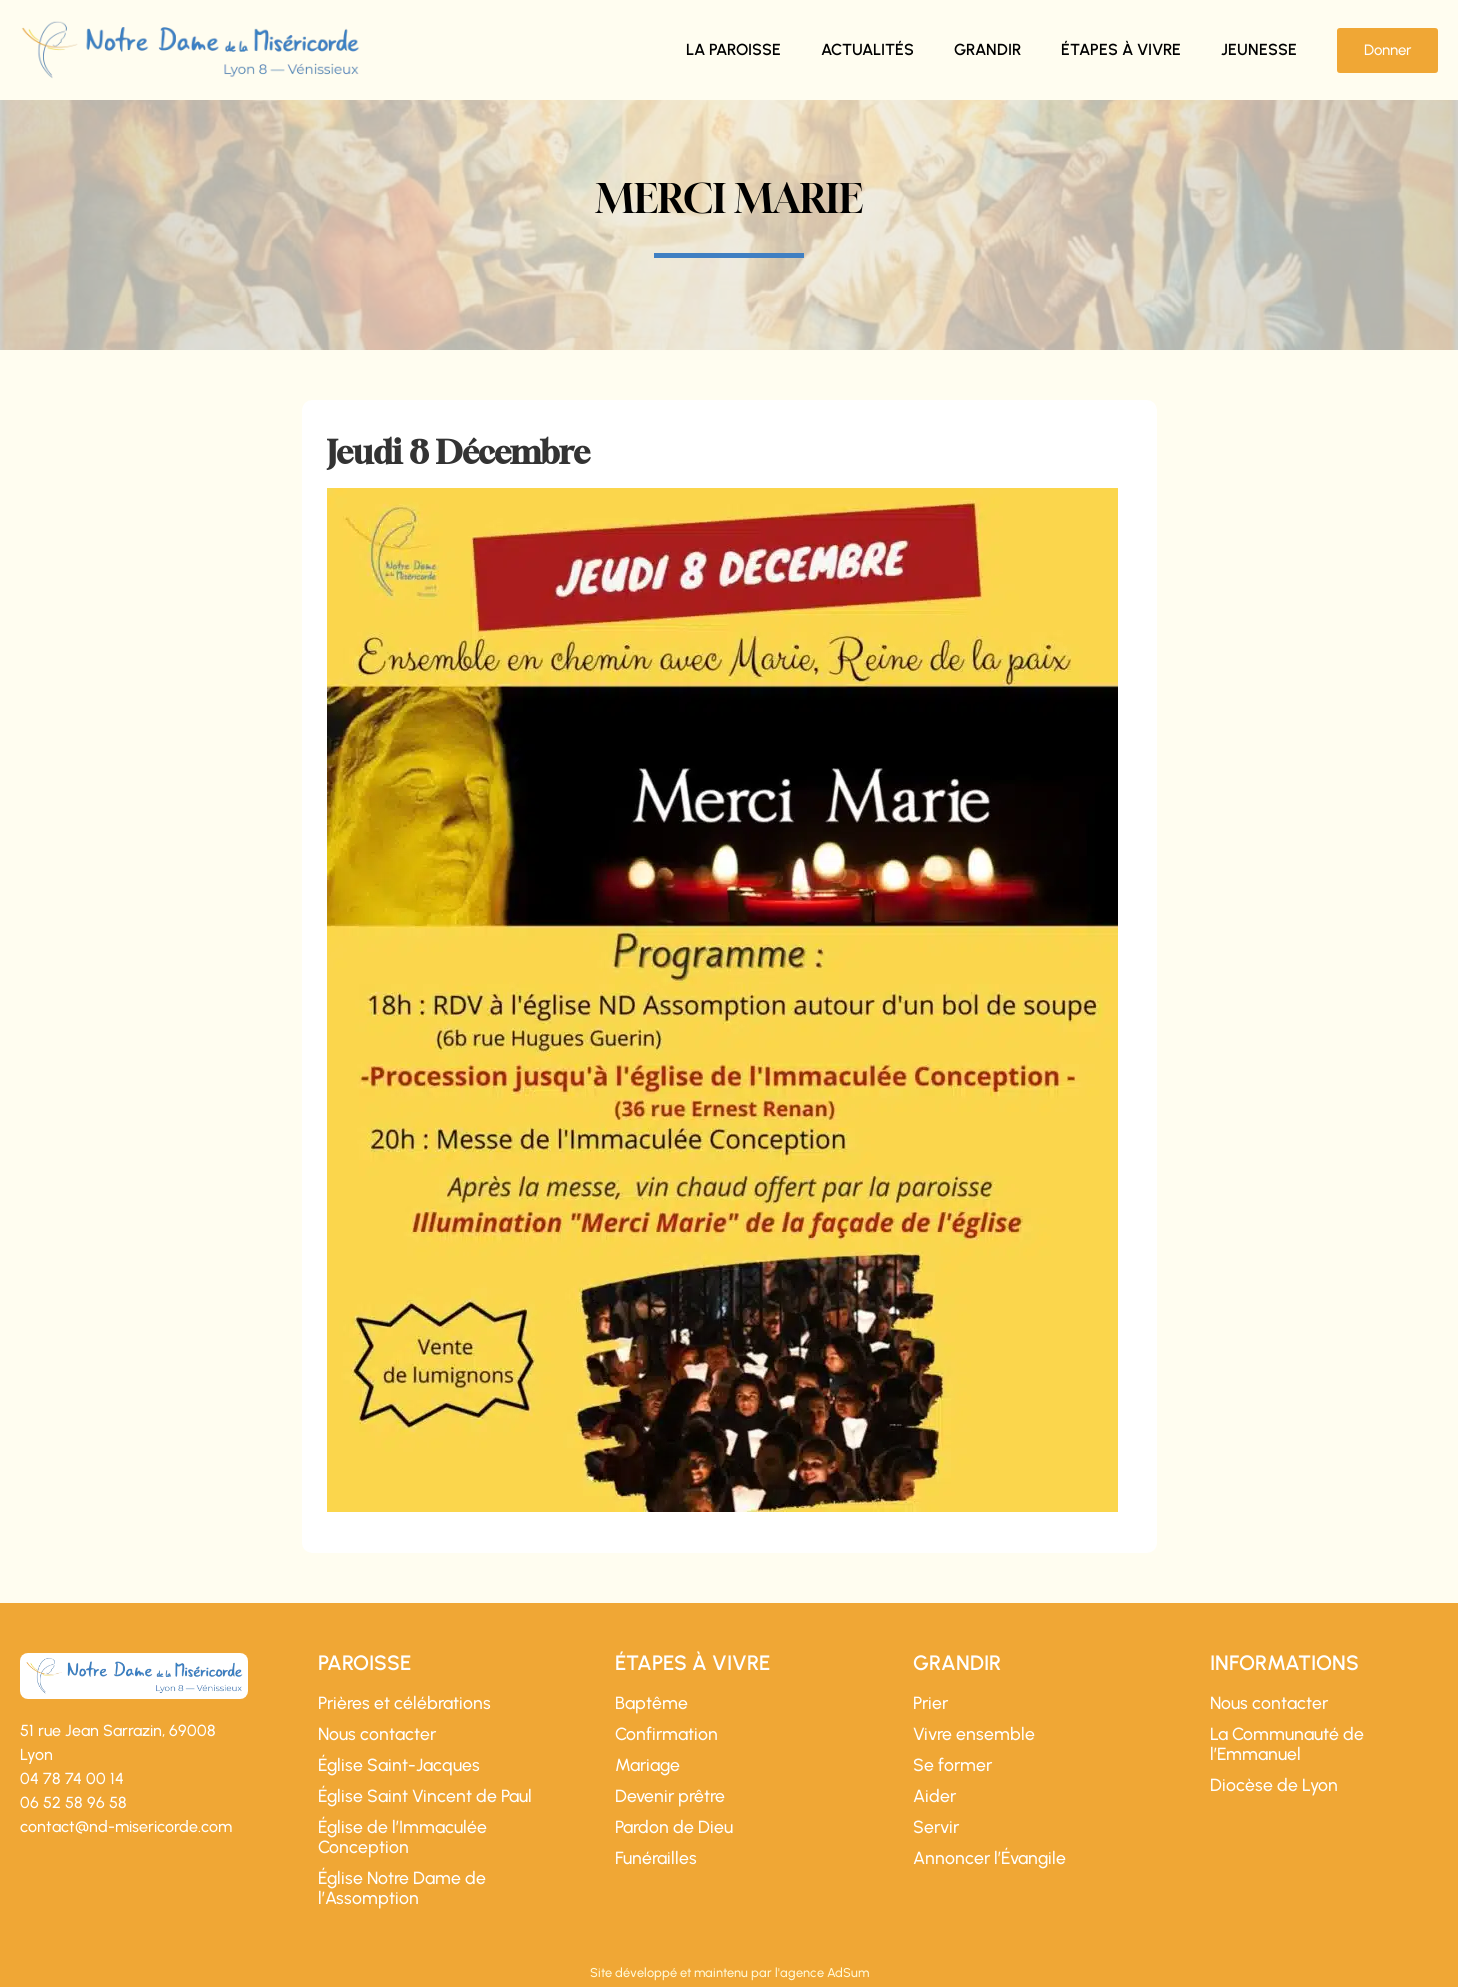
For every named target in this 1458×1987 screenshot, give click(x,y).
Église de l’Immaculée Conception (402, 1837)
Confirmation (666, 1734)
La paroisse (733, 49)
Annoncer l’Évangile (989, 1858)
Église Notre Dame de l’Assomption (402, 1888)
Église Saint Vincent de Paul (425, 1796)
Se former (952, 1765)
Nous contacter (377, 1734)
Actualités (867, 49)
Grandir (987, 49)
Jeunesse (1259, 49)
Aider (934, 1796)
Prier (930, 1703)
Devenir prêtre (670, 1796)
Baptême (651, 1703)
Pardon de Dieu (674, 1827)
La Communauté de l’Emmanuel (1287, 1744)
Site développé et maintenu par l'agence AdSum (729, 1972)
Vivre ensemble (974, 1734)
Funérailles (656, 1858)
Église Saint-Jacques (399, 1765)
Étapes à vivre (1121, 49)
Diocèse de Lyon (1274, 1785)
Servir (936, 1827)
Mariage (647, 1765)
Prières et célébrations (404, 1703)
